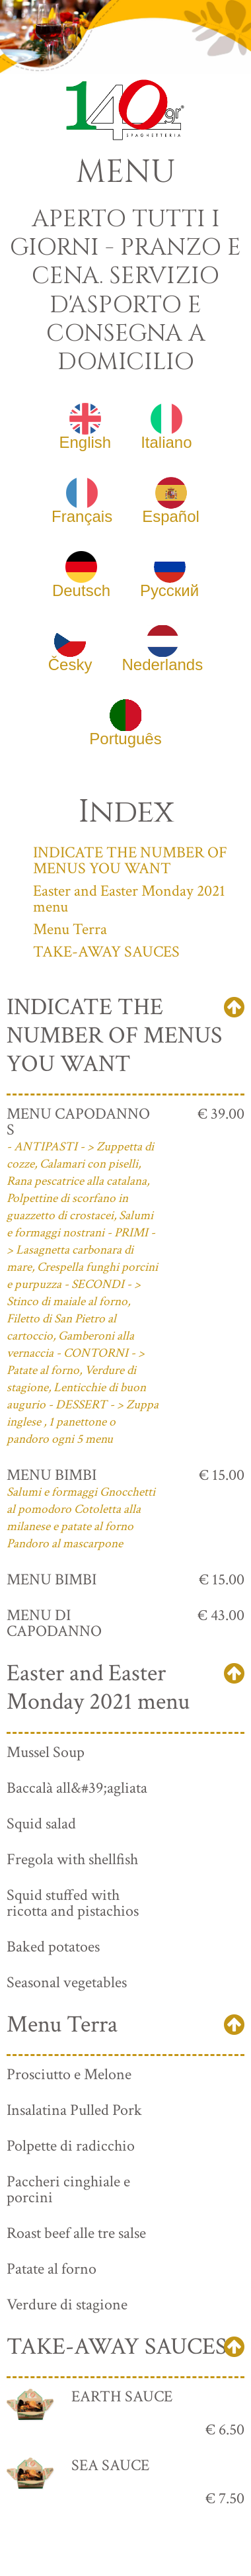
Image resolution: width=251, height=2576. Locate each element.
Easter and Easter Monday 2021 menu (129, 898)
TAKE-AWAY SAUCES (106, 951)
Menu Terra (70, 929)
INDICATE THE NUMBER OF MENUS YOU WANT (130, 860)
